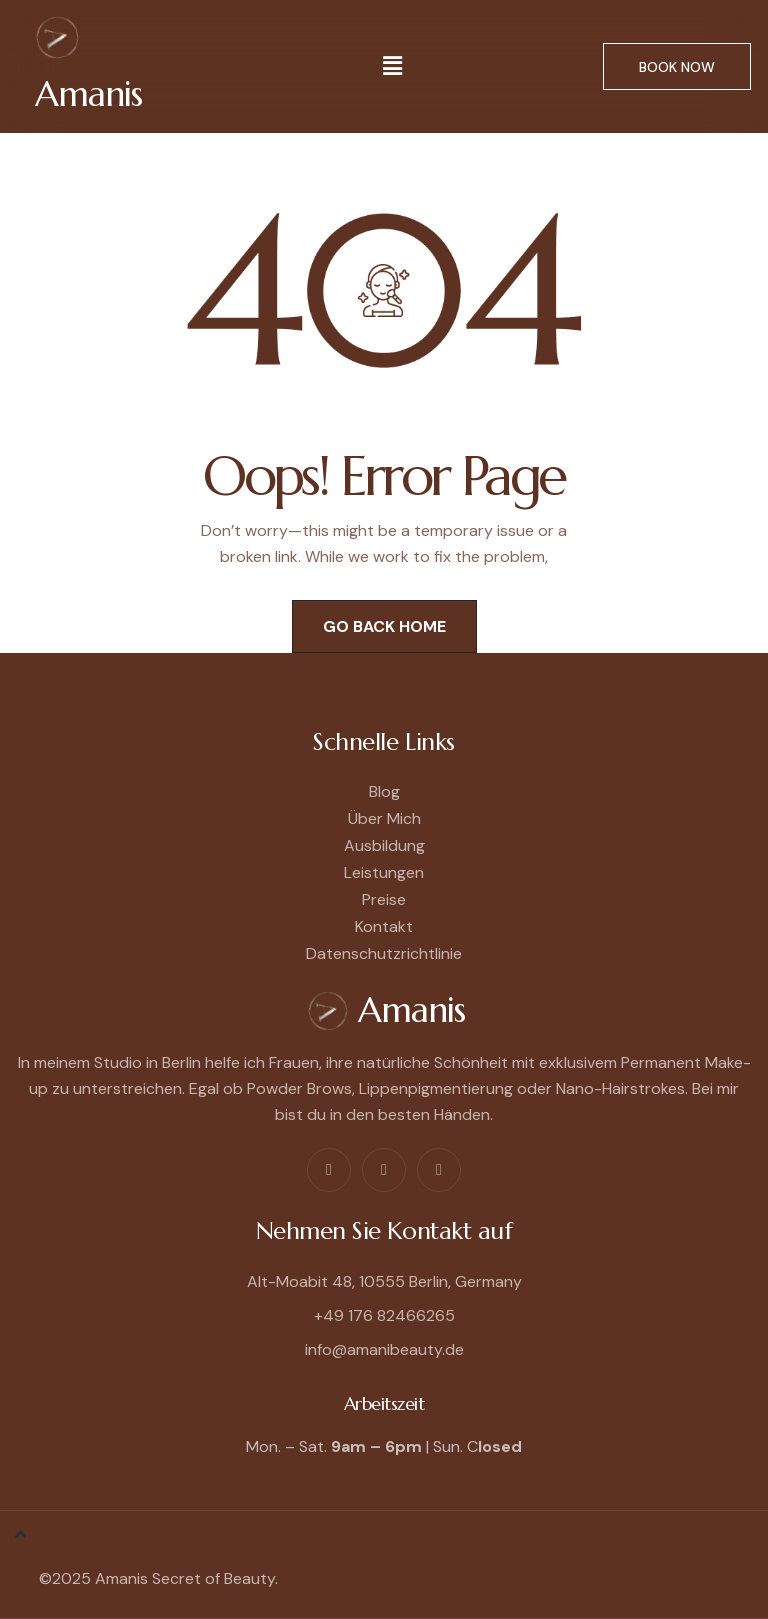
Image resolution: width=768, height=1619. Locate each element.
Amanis (88, 94)
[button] (393, 66)
